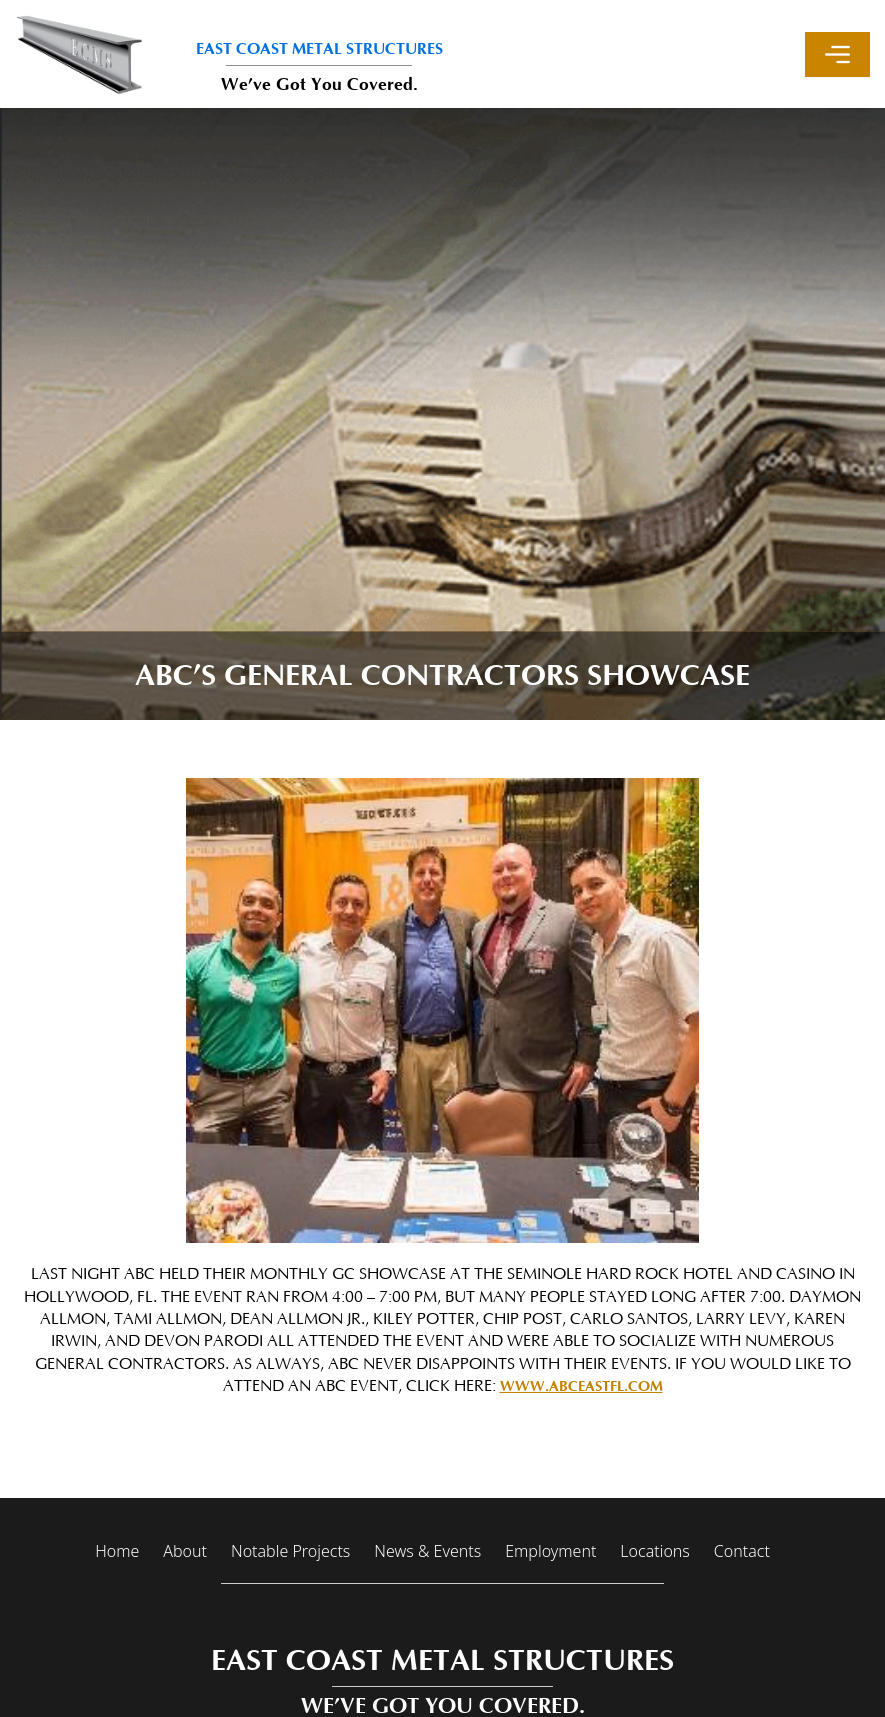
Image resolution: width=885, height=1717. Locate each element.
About (185, 1551)
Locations (654, 1551)
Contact (742, 1551)
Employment (550, 1551)
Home (117, 1551)
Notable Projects (290, 1551)
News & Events (427, 1551)
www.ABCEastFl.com (581, 1386)
